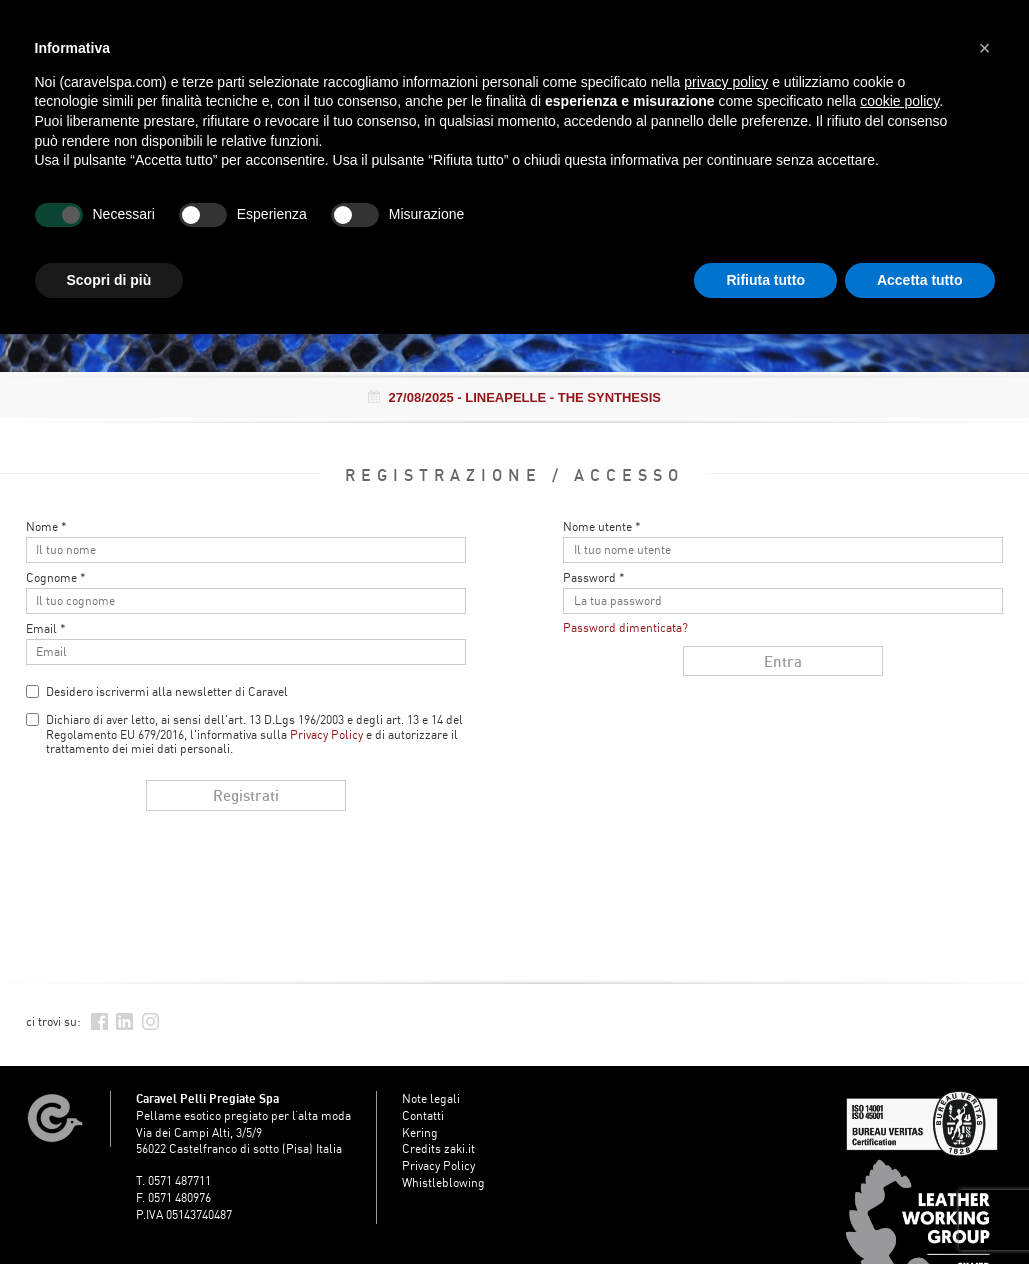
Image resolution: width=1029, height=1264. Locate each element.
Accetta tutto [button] (920, 280)
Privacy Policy (326, 734)
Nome (46, 527)
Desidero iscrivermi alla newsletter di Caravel (167, 691)
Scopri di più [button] (109, 280)
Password (594, 578)
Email (46, 629)
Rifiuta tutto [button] (765, 280)
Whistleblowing (443, 1182)
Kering (420, 1132)
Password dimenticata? (625, 627)
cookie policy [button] (899, 101)
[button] (985, 48)
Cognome (56, 578)
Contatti (423, 1115)
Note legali (431, 1098)
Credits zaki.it (438, 1148)
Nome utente (602, 527)
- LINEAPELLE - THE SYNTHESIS (514, 397)
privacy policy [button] (726, 82)
